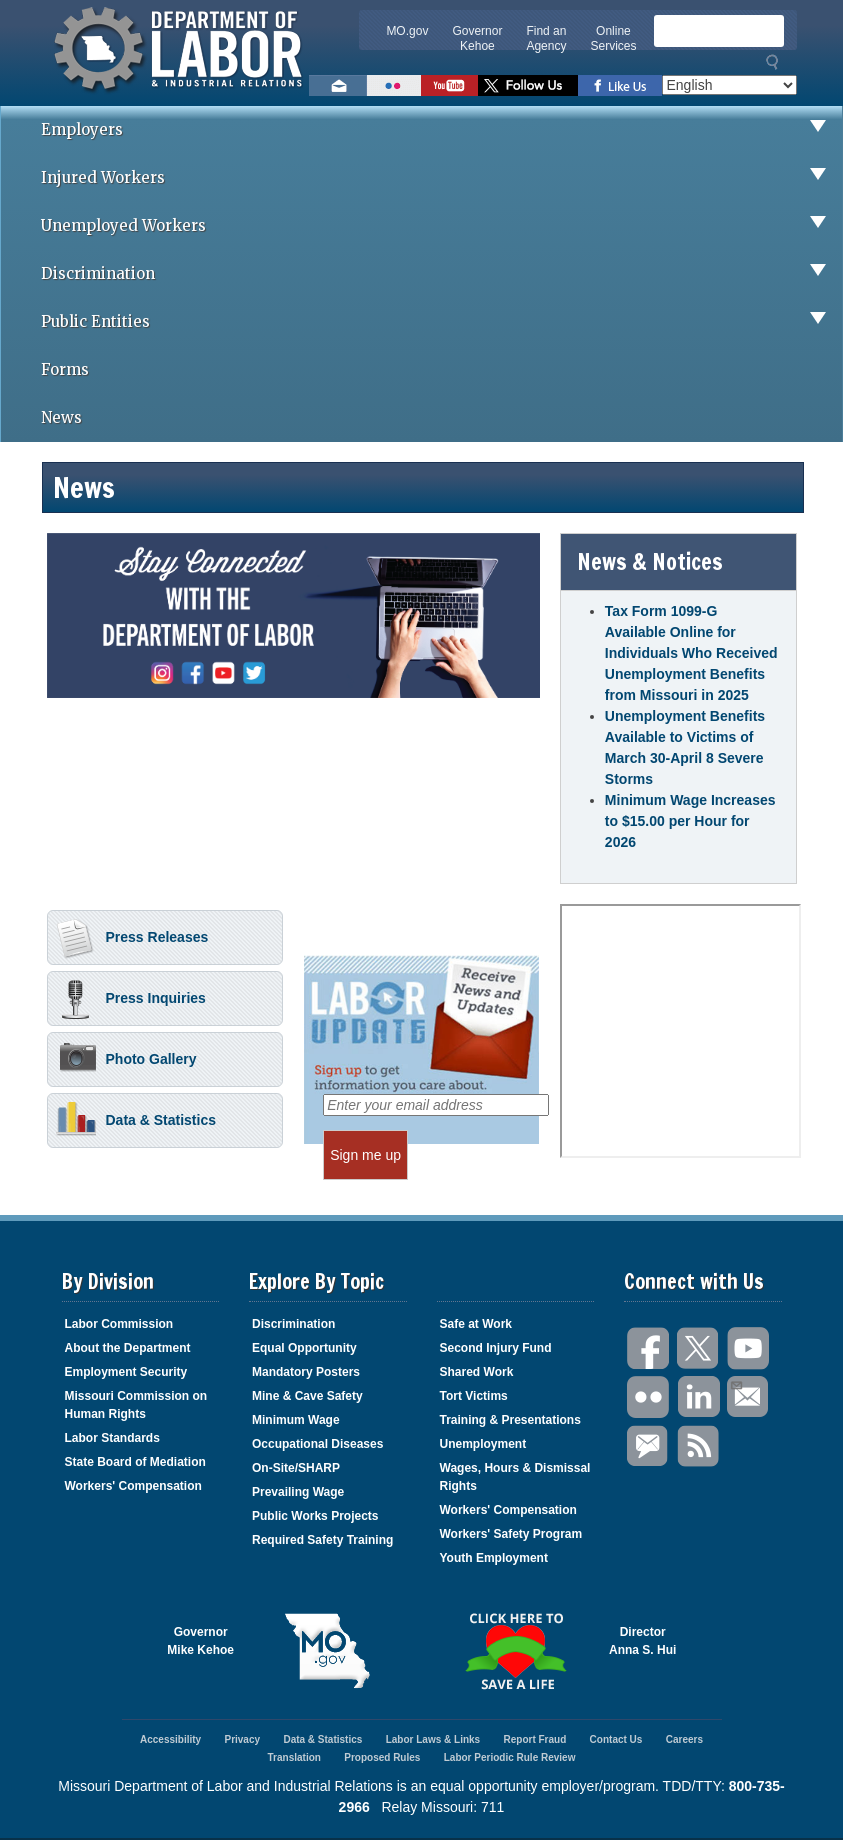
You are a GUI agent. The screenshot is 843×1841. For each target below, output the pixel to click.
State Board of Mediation (135, 1462)
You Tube (749, 1348)
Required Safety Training (322, 1540)
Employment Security (126, 1372)
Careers (684, 1739)
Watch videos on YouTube (449, 85)
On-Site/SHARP (296, 1468)
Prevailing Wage (298, 1492)
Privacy (242, 1739)
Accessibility (170, 1739)
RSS (699, 1446)
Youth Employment (494, 1558)
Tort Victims (474, 1396)
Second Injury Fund (496, 1348)
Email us (338, 85)
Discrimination (441, 274)
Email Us (735, 1383)
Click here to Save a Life (516, 1651)
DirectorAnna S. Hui (642, 1641)
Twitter (699, 1348)
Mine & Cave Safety (307, 1396)
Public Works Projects (315, 1516)
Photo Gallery (126, 1061)
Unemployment (483, 1444)
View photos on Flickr (394, 85)
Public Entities (441, 322)
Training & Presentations (510, 1420)
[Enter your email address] (436, 1105)
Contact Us (616, 1739)
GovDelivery (649, 1446)
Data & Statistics (136, 1122)
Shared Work (477, 1372)
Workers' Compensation (133, 1486)
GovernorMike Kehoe (200, 1641)
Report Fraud (534, 1739)
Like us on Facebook (620, 85)
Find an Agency (546, 38)
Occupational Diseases (317, 1444)
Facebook (649, 1348)
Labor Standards (112, 1438)
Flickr (649, 1397)
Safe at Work (476, 1324)
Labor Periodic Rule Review (510, 1757)
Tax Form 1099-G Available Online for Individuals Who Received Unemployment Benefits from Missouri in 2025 (691, 653)
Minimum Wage (296, 1420)
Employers (441, 130)
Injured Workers (441, 178)
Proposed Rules (382, 1757)
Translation (294, 1757)
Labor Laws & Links (433, 1739)
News (61, 417)
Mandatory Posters (306, 1372)
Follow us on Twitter (528, 85)
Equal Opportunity (304, 1348)
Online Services (613, 38)
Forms (65, 369)
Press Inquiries (131, 1000)
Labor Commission (119, 1324)
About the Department (128, 1348)
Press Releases (132, 939)
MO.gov (407, 31)
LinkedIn (699, 1397)
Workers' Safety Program (511, 1534)
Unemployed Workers (441, 226)
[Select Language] (729, 85)
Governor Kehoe (477, 38)
